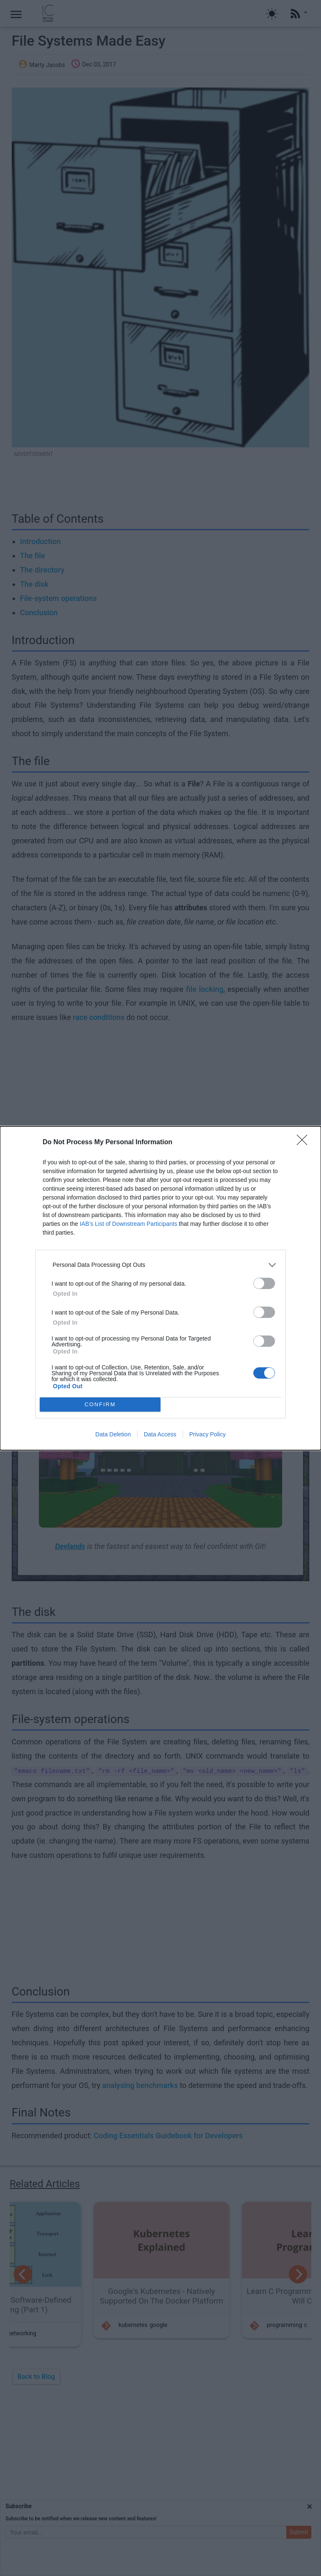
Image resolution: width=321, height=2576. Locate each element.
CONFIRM (100, 1404)
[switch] (264, 1283)
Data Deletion (113, 1434)
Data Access (160, 1434)
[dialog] (160, 1288)
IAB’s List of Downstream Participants (128, 1223)
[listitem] (160, 1265)
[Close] (305, 1143)
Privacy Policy (207, 1434)
